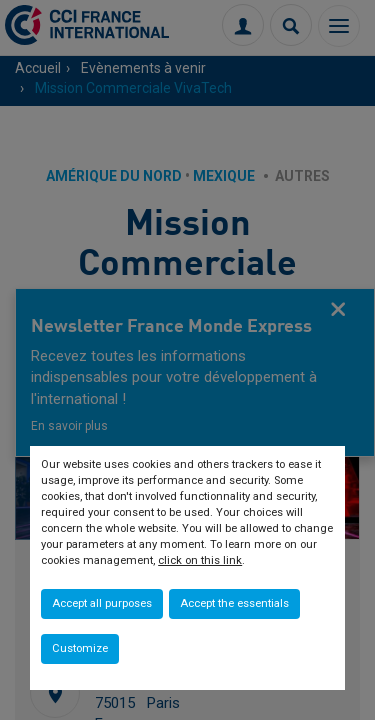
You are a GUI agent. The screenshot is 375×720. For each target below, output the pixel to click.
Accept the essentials (234, 603)
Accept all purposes (102, 603)
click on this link (200, 560)
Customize (80, 648)
